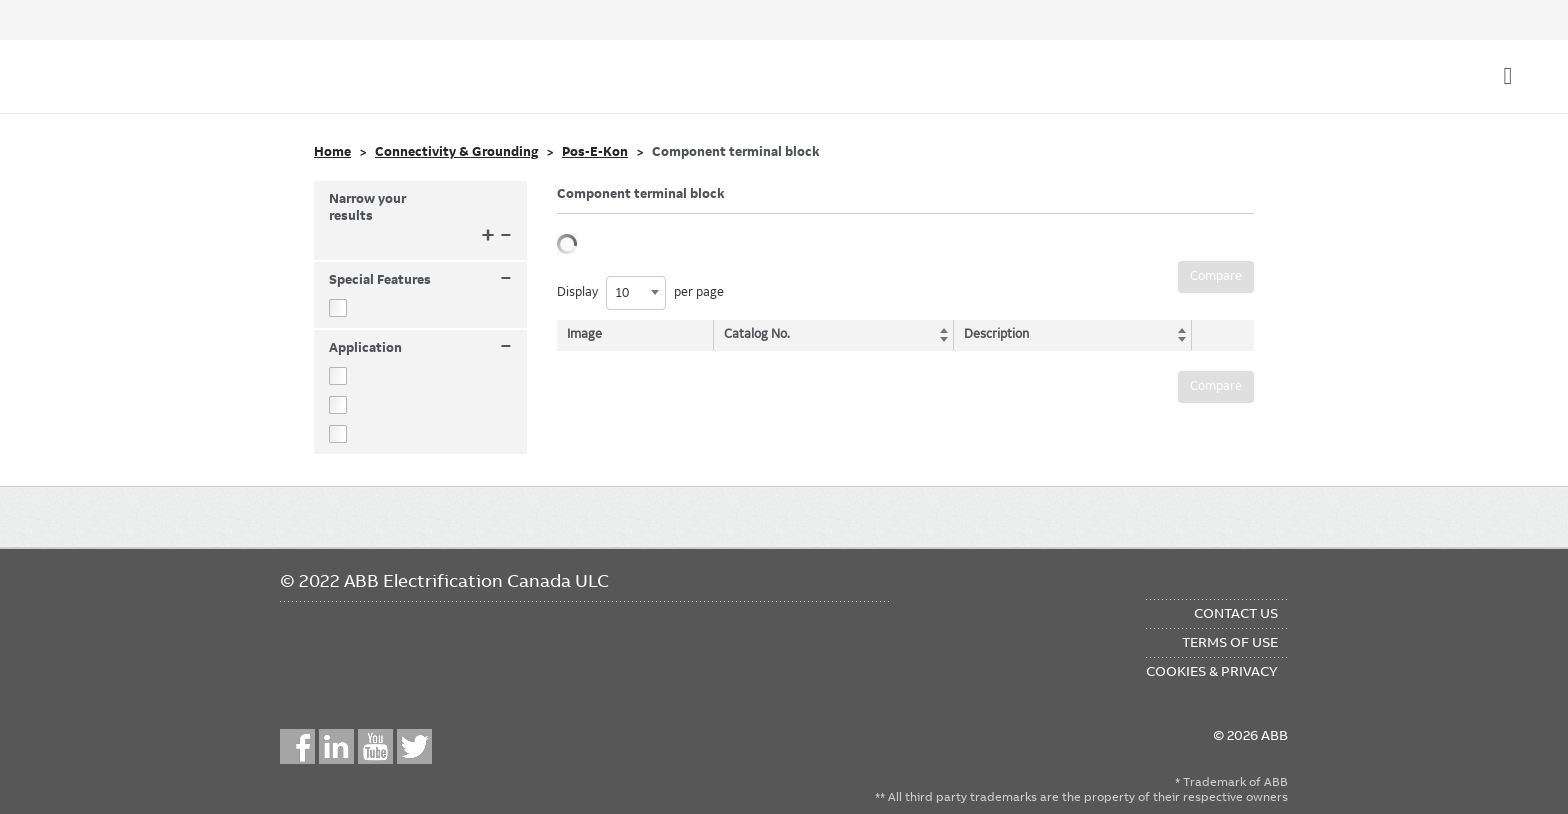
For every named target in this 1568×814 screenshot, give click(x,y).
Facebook (297, 746)
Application (420, 348)
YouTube (375, 746)
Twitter (414, 746)
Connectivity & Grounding (456, 152)
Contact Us (1236, 613)
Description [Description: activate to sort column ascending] (992, 334)
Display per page (640, 293)
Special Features (420, 280)
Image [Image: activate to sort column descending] (584, 334)
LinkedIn (336, 746)
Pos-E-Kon (595, 152)
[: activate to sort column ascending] (1218, 335)
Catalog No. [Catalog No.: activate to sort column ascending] (759, 334)
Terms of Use (1230, 642)
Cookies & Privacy (1212, 671)
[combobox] (636, 293)
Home (332, 152)
